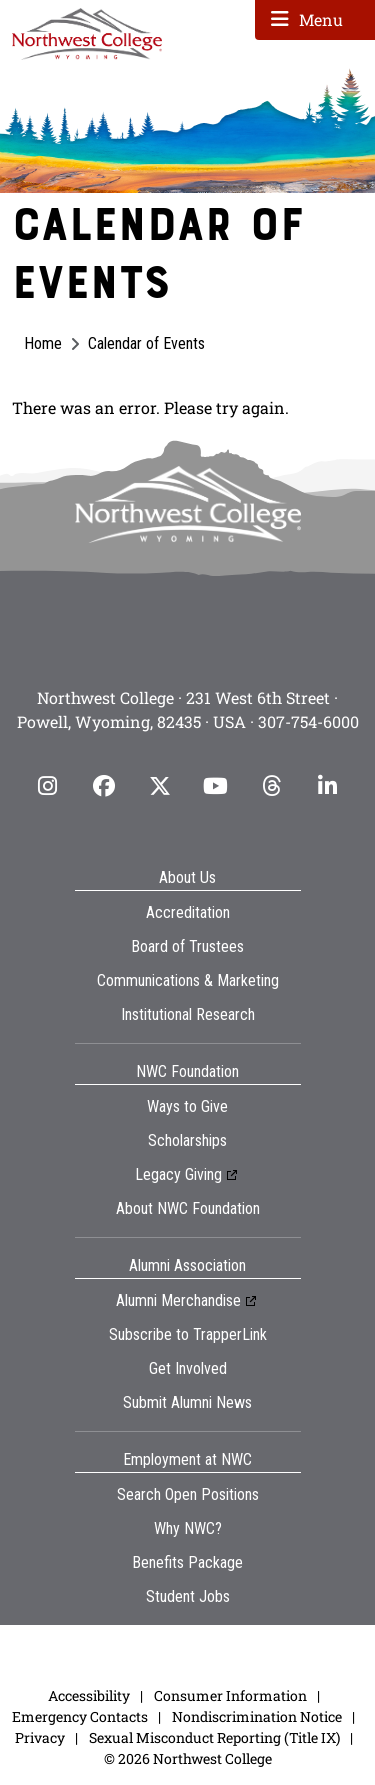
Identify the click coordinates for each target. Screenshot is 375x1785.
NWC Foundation (187, 1071)
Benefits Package (187, 1562)
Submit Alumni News (187, 1402)
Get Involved (188, 1368)
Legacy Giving (178, 1174)
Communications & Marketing (188, 980)
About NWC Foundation (188, 1208)
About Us (187, 877)
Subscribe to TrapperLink (188, 1334)
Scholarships (187, 1140)
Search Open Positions (188, 1494)
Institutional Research (188, 1014)
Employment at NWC (187, 1459)
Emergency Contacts (80, 1716)
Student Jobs (188, 1596)
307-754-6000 (308, 721)
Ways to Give (187, 1106)
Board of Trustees (187, 946)
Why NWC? (188, 1528)
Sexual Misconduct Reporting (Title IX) (214, 1737)
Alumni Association (187, 1265)
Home (43, 343)
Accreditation (188, 912)
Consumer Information (230, 1695)
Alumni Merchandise (178, 1300)
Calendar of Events (146, 343)
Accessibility (89, 1695)
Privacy (40, 1737)
